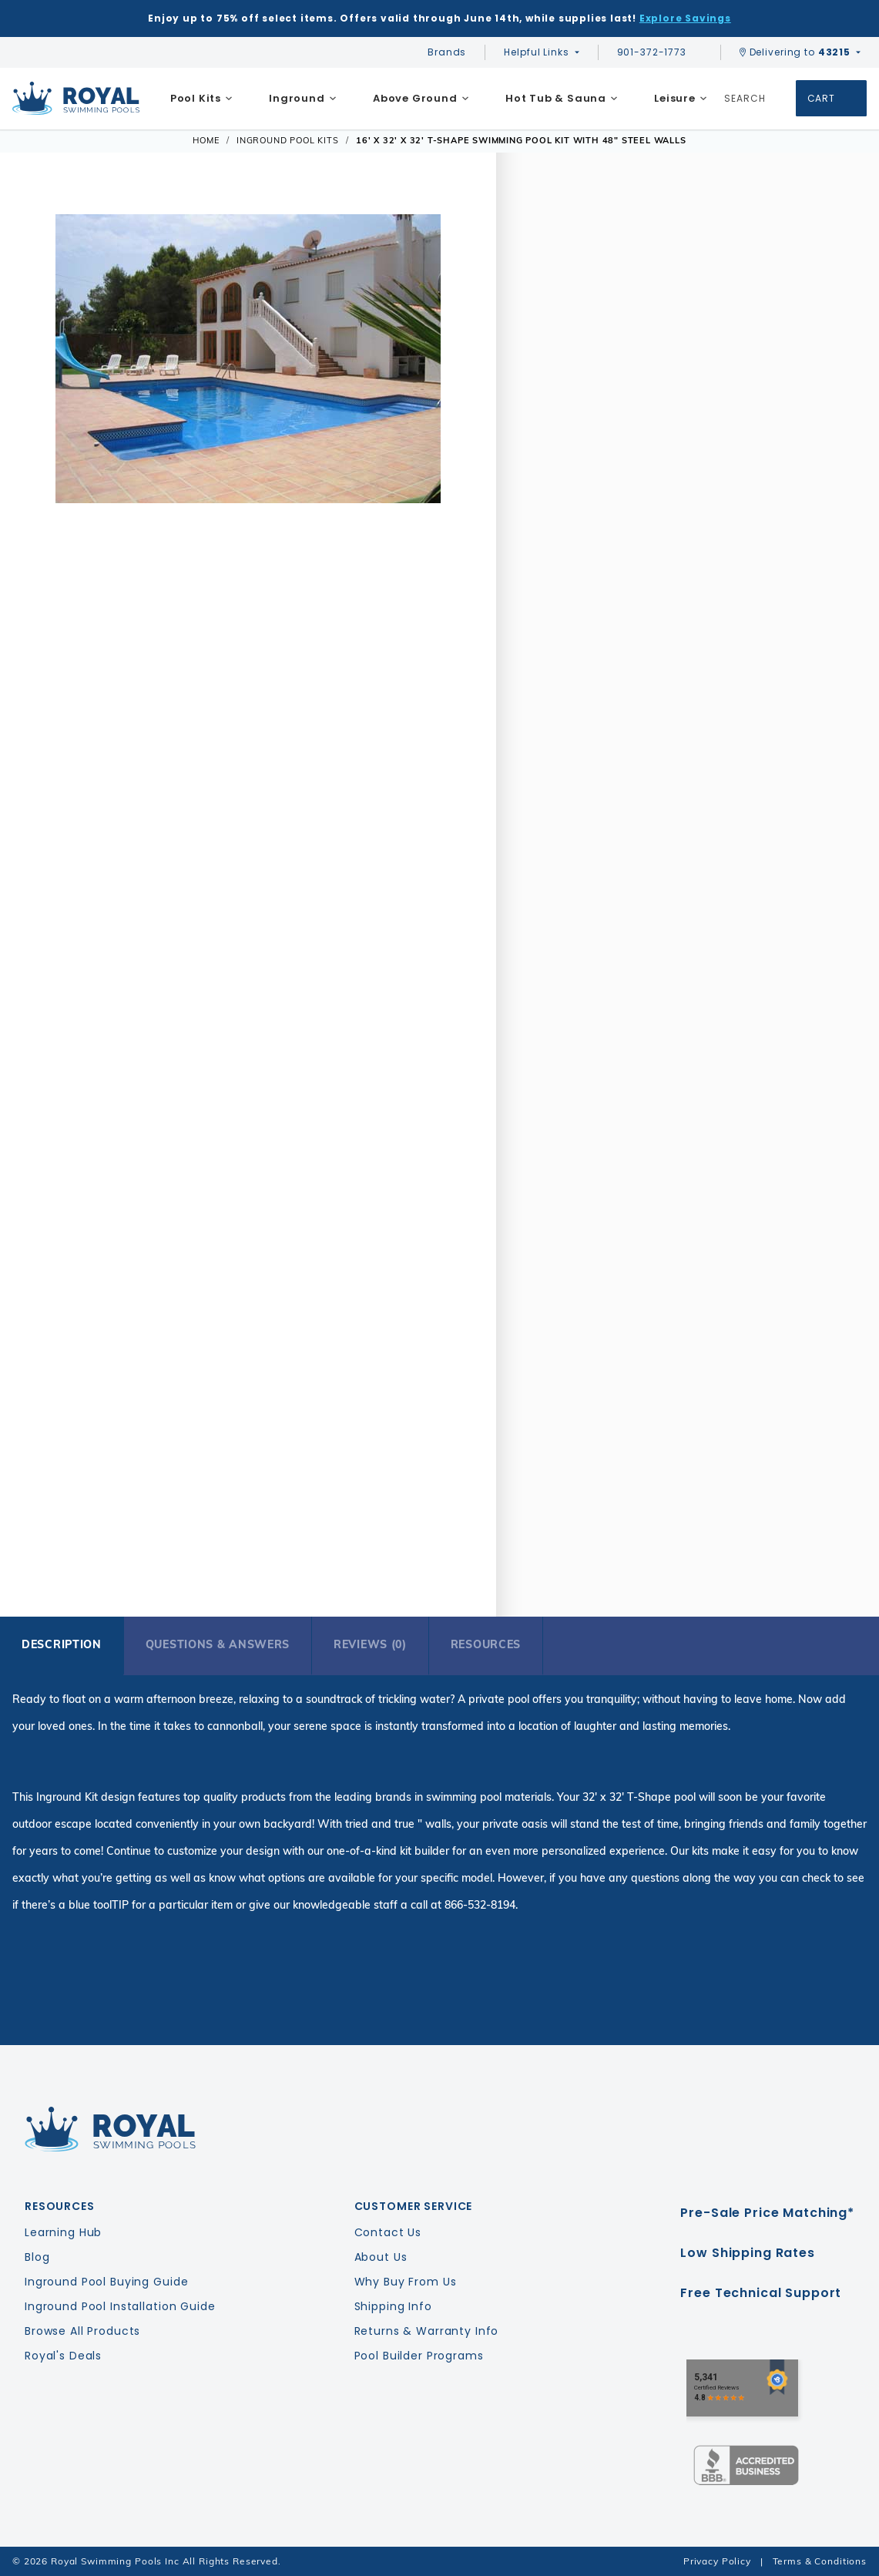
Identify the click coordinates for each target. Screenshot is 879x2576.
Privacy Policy (717, 2561)
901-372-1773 (659, 52)
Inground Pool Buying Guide (106, 2281)
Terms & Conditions (820, 2561)
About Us (381, 2257)
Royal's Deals (63, 2355)
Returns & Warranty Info (426, 2331)
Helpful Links (536, 52)
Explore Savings (685, 18)
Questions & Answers (218, 1644)
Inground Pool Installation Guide (120, 2306)
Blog (37, 2257)
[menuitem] (201, 99)
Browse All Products (82, 2331)
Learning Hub (63, 2232)
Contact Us (388, 2232)
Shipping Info (393, 2306)
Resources (486, 1644)
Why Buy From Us (405, 2281)
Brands (447, 52)
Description (62, 1644)
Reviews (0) (370, 1644)
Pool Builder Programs (419, 2355)
